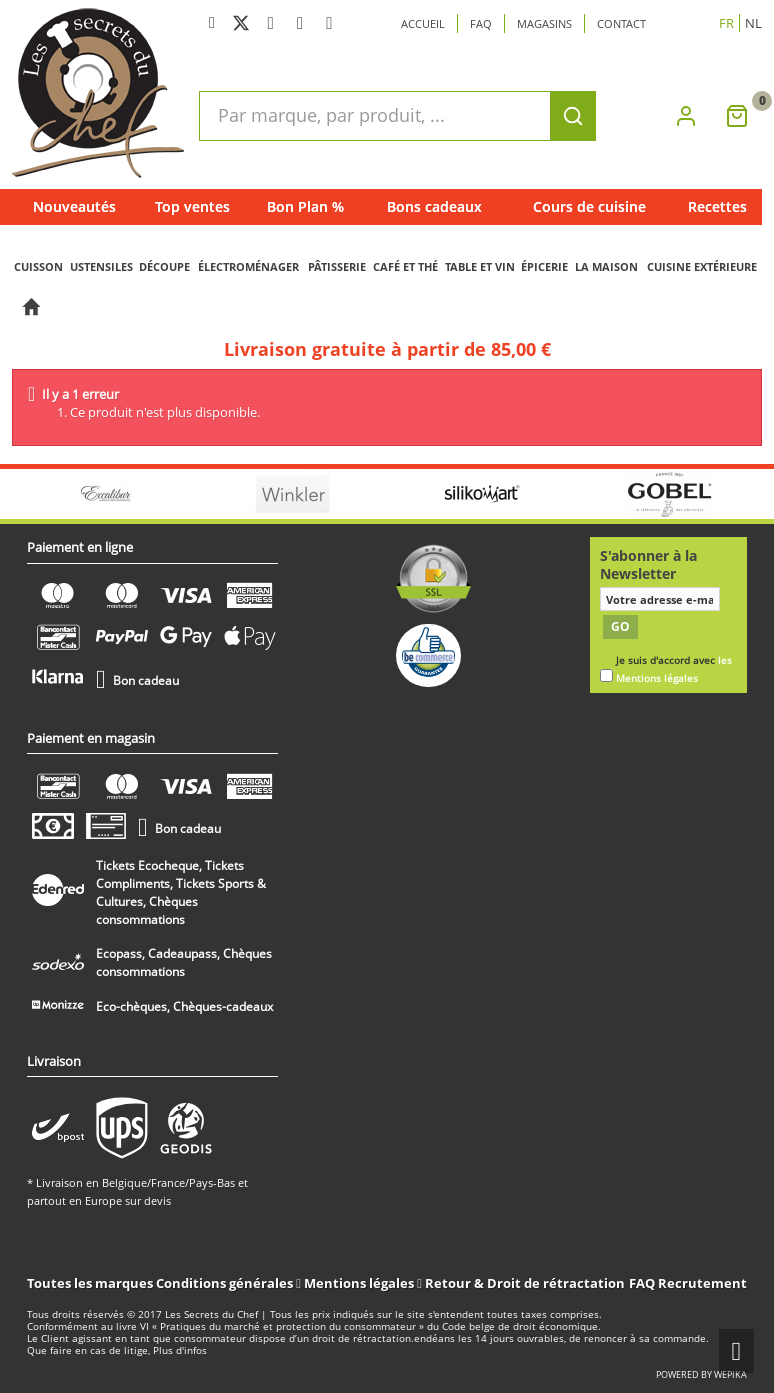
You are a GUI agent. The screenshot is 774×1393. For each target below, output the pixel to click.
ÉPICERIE (544, 266)
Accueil (423, 23)
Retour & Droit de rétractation (525, 1283)
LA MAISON (606, 266)
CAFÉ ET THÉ (405, 266)
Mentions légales (360, 1283)
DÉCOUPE (164, 266)
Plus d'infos (180, 1350)
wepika (730, 1374)
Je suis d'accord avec (674, 669)
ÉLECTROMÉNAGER (248, 266)
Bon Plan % (305, 206)
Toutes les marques (90, 1283)
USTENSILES (101, 266)
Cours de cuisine (589, 206)
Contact (621, 23)
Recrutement (702, 1283)
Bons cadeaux (434, 206)
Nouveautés (74, 206)
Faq (481, 23)
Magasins (544, 23)
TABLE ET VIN (480, 266)
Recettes (717, 206)
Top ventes (192, 206)
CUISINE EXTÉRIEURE (702, 266)
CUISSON (38, 266)
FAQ (642, 1283)
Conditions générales (226, 1283)
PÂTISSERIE (337, 266)
